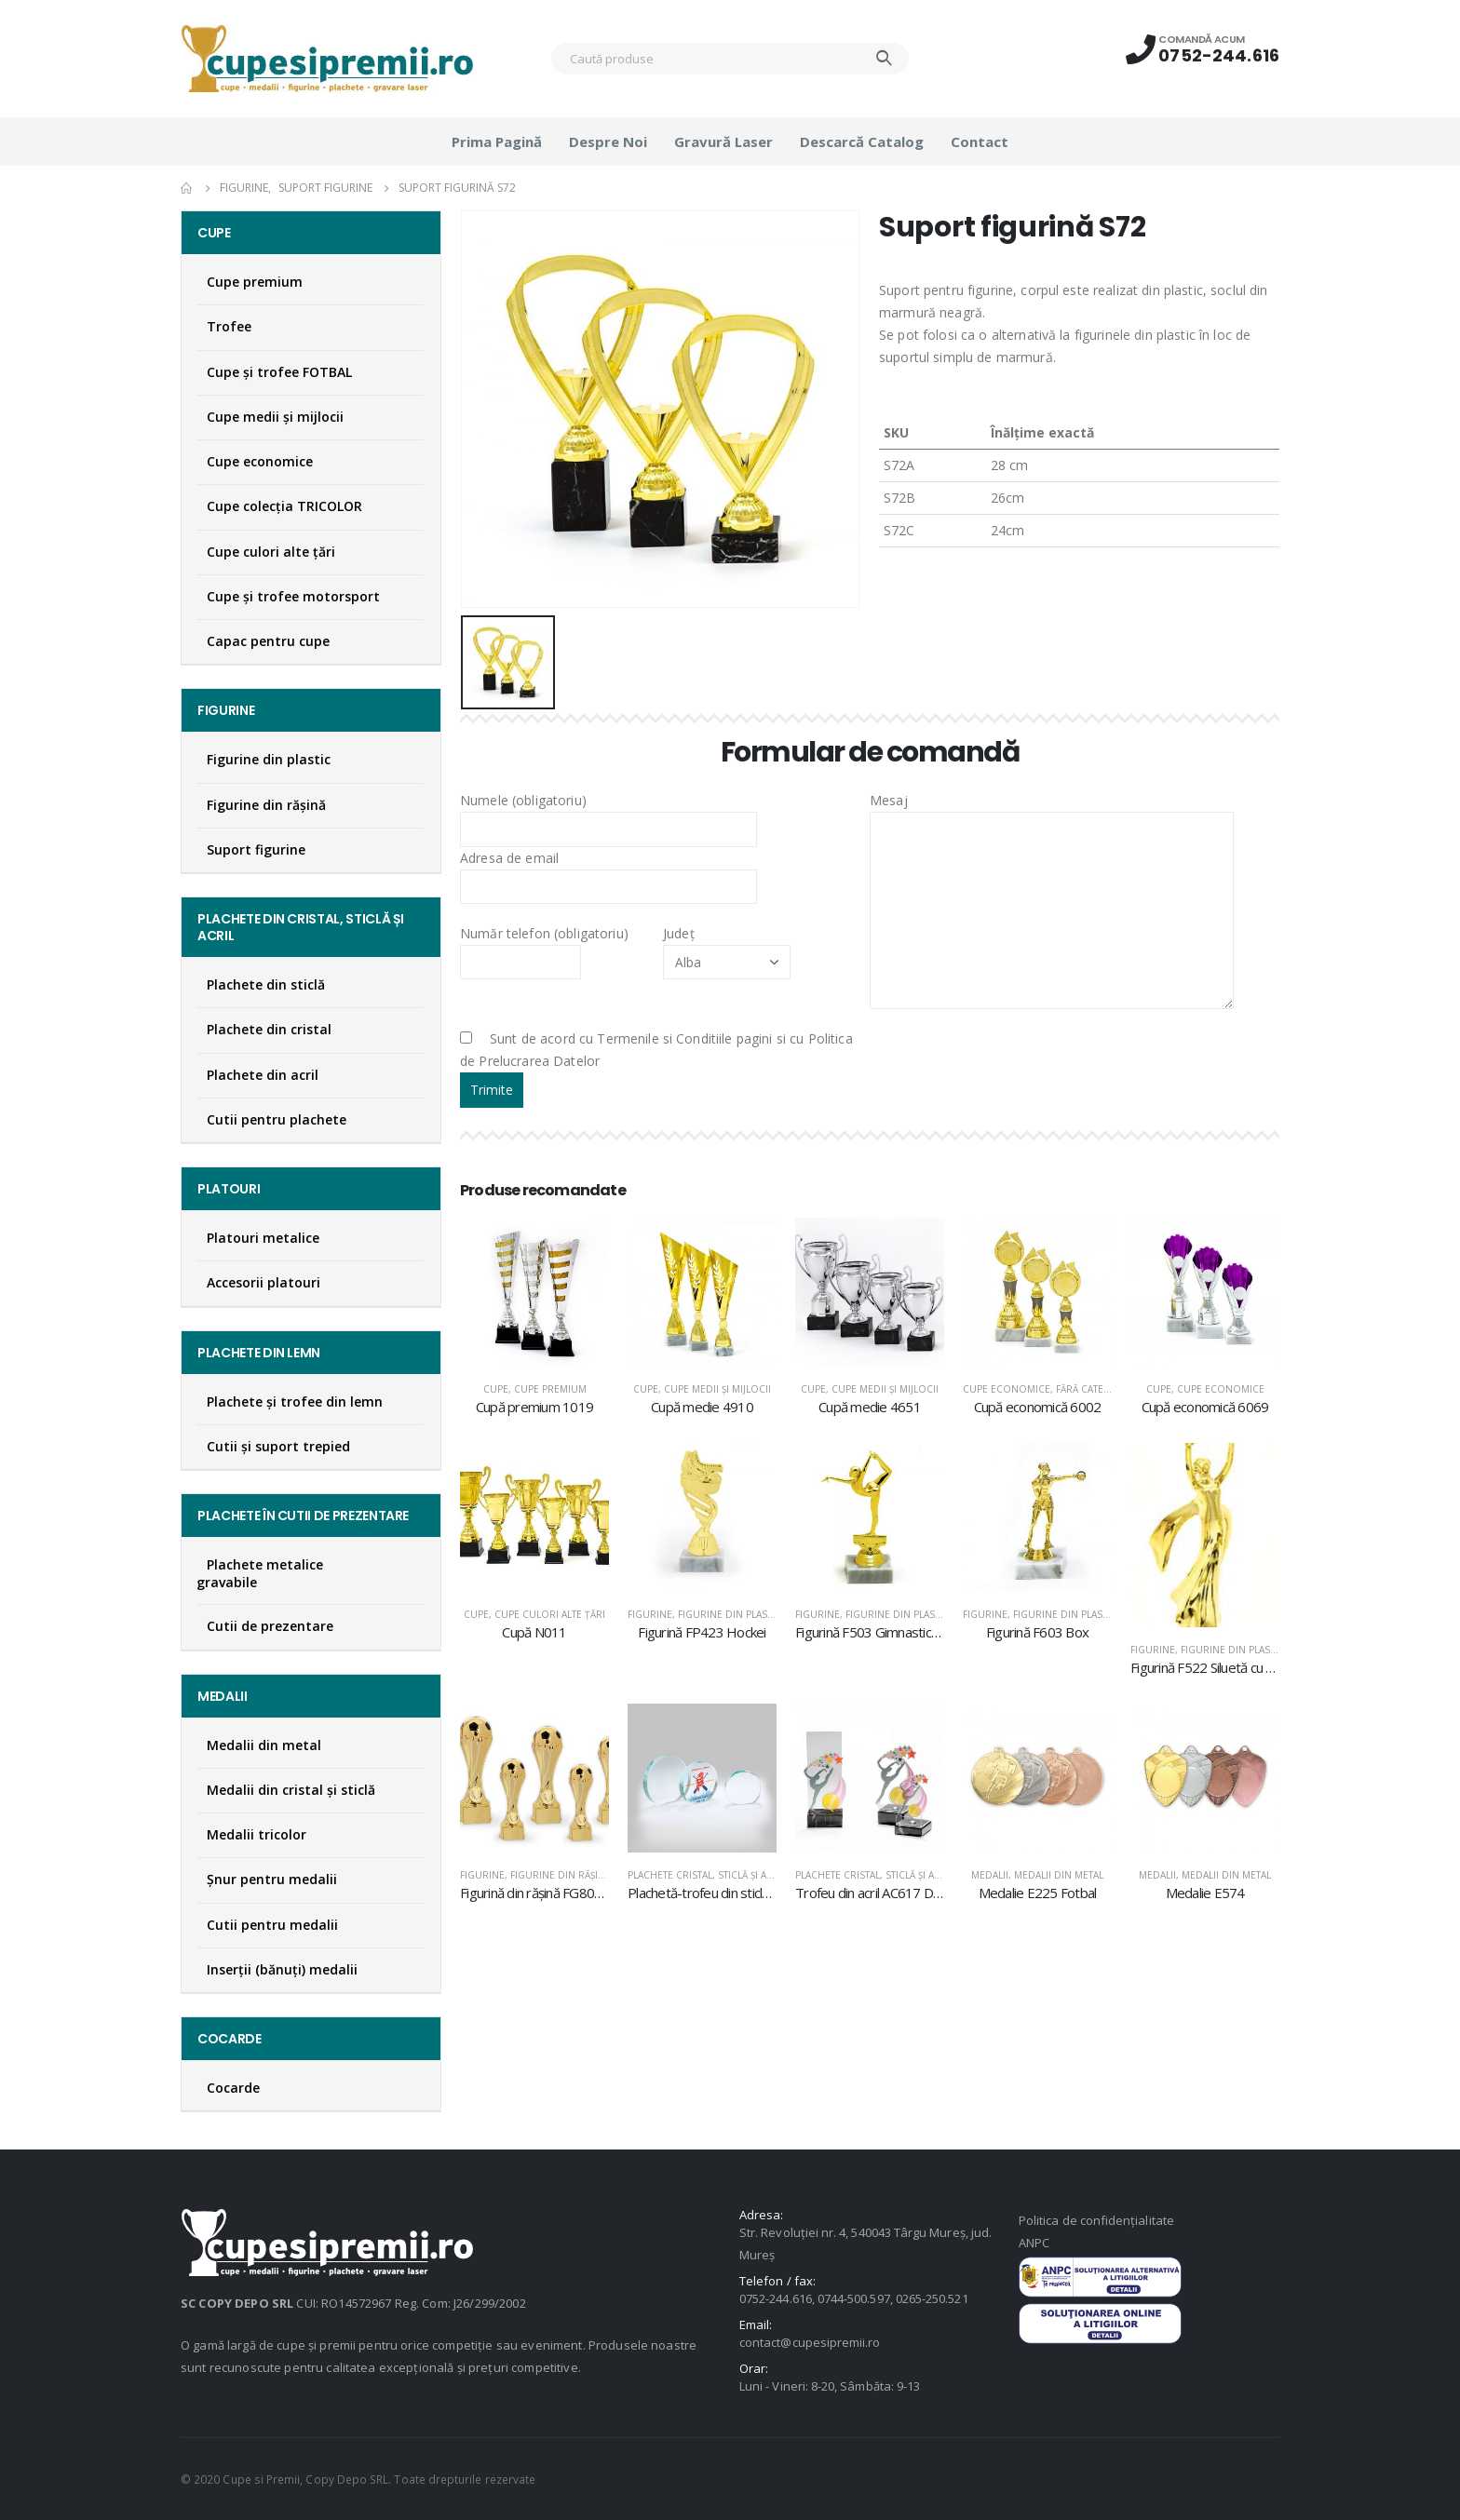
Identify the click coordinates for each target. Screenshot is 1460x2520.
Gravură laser (723, 141)
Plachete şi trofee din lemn (295, 1401)
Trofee (229, 326)
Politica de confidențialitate (1096, 2220)
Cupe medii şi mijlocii (717, 1388)
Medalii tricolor (256, 1834)
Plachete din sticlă (266, 984)
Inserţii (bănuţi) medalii (282, 1969)
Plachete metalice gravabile (259, 1573)
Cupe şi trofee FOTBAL (279, 372)
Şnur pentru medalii (272, 1879)
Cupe (495, 1388)
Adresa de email (608, 871)
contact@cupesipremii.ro (810, 2342)
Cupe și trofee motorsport (293, 596)
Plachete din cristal (269, 1029)
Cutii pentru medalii (272, 1925)
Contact (979, 141)
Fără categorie (1095, 1388)
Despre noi (608, 141)
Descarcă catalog (862, 141)
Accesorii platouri (263, 1282)
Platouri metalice (263, 1238)
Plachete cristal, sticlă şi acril (707, 1874)
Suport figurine (256, 849)
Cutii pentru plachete (276, 1119)
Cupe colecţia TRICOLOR (284, 506)
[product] (534, 1292)
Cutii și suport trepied (278, 1446)
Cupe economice (1006, 1388)
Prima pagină (497, 141)
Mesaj (1052, 854)
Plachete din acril (262, 1075)
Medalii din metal (1058, 1874)
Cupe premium (550, 1388)
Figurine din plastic (729, 1614)
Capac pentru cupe (268, 641)
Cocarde (233, 2087)
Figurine (650, 1614)
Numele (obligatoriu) (608, 813)
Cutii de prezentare (270, 1626)
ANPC (1034, 2242)
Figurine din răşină (560, 1874)
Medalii (989, 1874)
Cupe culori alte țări (549, 1614)
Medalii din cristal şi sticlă (291, 1790)
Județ (727, 946)
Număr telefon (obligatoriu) (544, 946)
